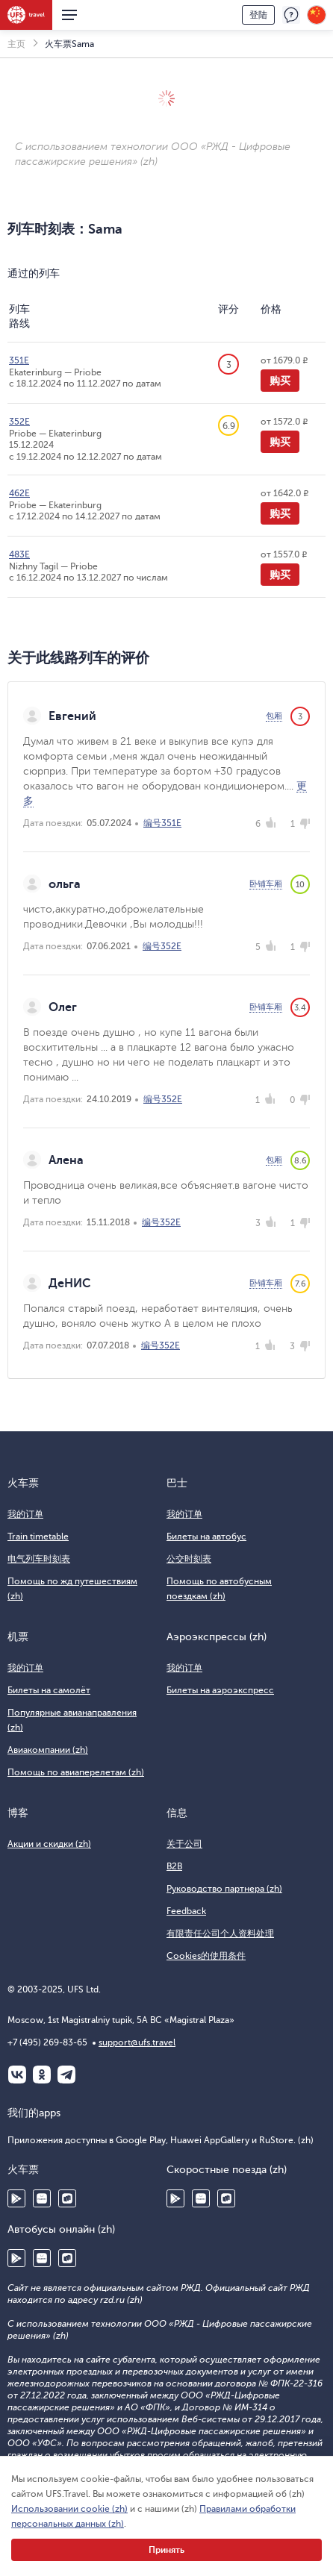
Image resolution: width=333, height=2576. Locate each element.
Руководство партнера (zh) (224, 1888)
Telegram (66, 2074)
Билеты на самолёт (48, 1690)
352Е (19, 421)
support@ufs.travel (137, 2042)
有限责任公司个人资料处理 (220, 1933)
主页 (16, 44)
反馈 (291, 15)
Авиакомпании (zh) (47, 1750)
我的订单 (25, 1514)
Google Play (16, 2198)
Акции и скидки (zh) (49, 1844)
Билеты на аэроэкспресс (220, 1690)
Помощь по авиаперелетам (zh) (75, 1772)
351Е (19, 360)
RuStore (67, 2198)
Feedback (186, 1911)
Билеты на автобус (206, 1536)
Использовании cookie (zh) (69, 2509)
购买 (280, 381)
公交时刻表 (188, 1559)
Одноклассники (42, 2074)
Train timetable (38, 1536)
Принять (166, 2550)
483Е (19, 554)
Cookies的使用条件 (206, 1956)
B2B (174, 1866)
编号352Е (162, 946)
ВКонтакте (17, 2074)
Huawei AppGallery (42, 2198)
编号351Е (162, 823)
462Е (19, 493)
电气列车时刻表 (38, 1559)
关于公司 (184, 1844)
